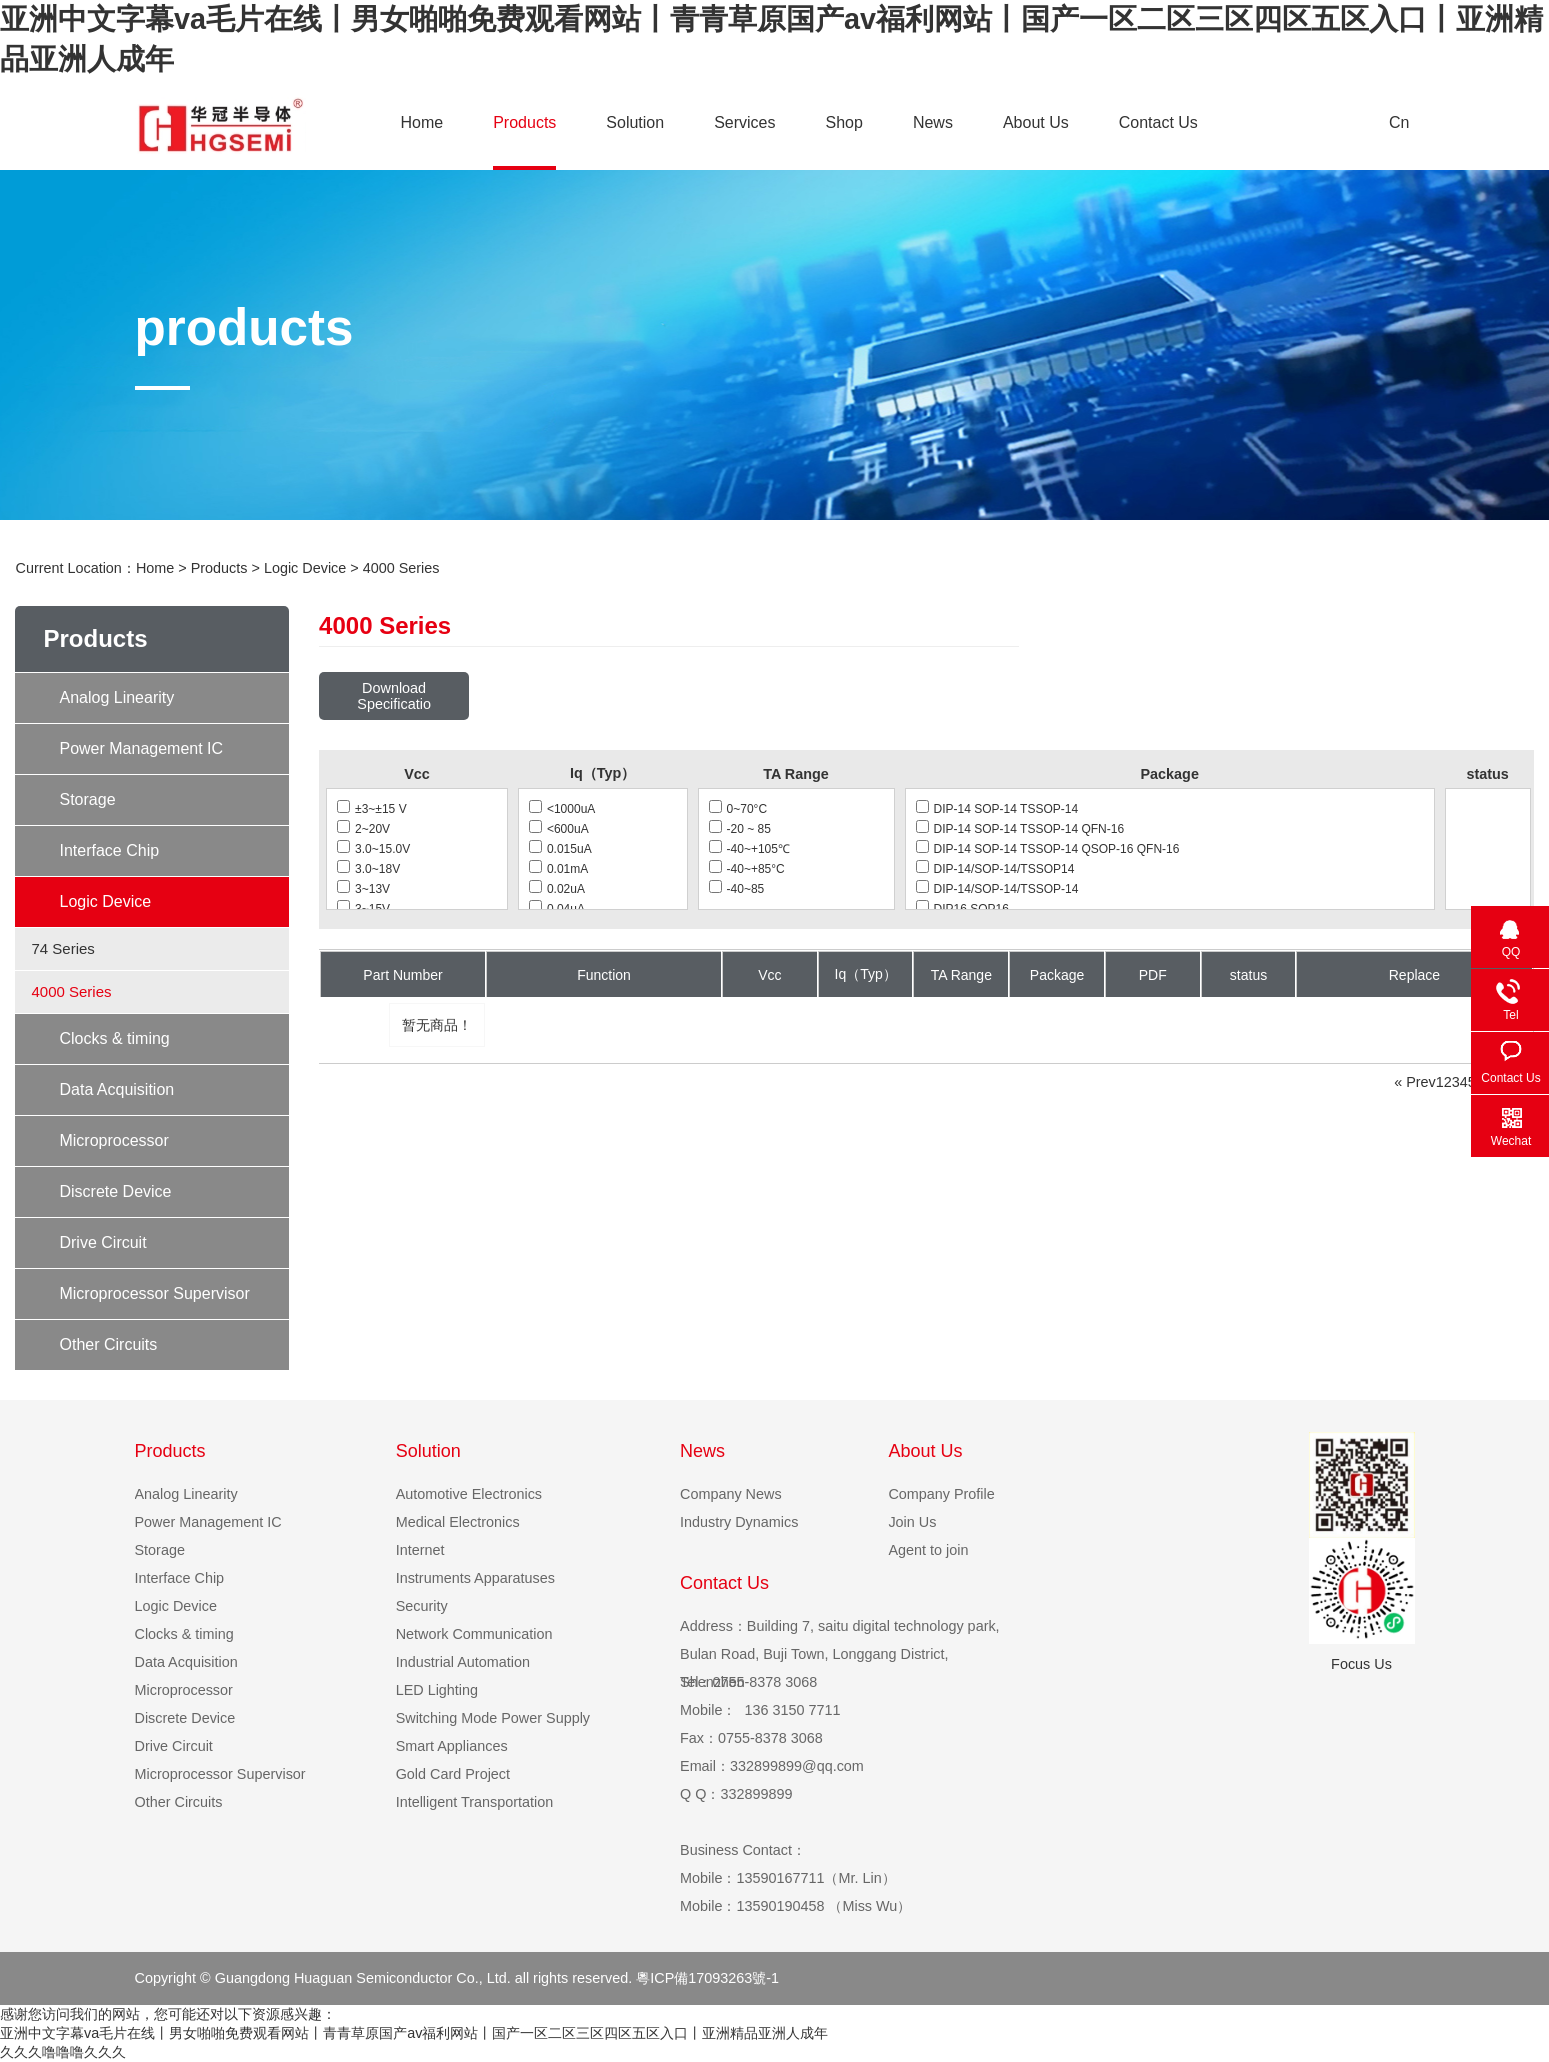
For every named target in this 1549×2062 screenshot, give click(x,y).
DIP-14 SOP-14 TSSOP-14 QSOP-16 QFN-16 (1048, 849)
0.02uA (557, 889)
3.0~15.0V (373, 849)
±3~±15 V (372, 809)
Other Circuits (108, 1344)
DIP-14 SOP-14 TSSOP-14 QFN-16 (1020, 829)
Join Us (912, 1522)
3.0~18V (368, 869)
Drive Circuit (102, 1242)
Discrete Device (115, 1191)
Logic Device (305, 568)
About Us (1036, 122)
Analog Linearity (116, 697)
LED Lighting (437, 1690)
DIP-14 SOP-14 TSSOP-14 (997, 809)
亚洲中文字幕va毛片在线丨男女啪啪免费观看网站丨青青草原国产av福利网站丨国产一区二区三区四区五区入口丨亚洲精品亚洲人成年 (414, 2033)
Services (744, 122)
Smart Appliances (452, 1746)
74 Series (62, 948)
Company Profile (941, 1494)
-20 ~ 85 (740, 829)
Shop (844, 122)
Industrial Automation (463, 1662)
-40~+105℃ (749, 849)
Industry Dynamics (739, 1522)
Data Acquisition (116, 1089)
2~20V (363, 829)
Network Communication (474, 1634)
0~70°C (738, 809)
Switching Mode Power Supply (493, 1718)
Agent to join (928, 1550)
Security (422, 1606)
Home (422, 122)
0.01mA (558, 869)
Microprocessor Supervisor (154, 1293)
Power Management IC (141, 748)
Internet (420, 1550)
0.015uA (560, 849)
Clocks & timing (114, 1038)
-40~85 (737, 889)
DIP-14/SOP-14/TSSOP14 (995, 869)
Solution (635, 122)
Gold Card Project (453, 1774)
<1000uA (562, 809)
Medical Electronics (458, 1522)
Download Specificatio (394, 696)
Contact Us (1158, 122)
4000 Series (401, 568)
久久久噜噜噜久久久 (63, 2052)
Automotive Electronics (469, 1494)
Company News (731, 1494)
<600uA (559, 829)
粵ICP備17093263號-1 (707, 1978)
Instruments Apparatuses (475, 1578)
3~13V (363, 889)
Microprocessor (113, 1140)
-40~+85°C (747, 869)
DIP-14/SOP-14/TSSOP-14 (997, 889)
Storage (87, 799)
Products (524, 122)
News (933, 122)
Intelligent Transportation (475, 1802)
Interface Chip (109, 850)
